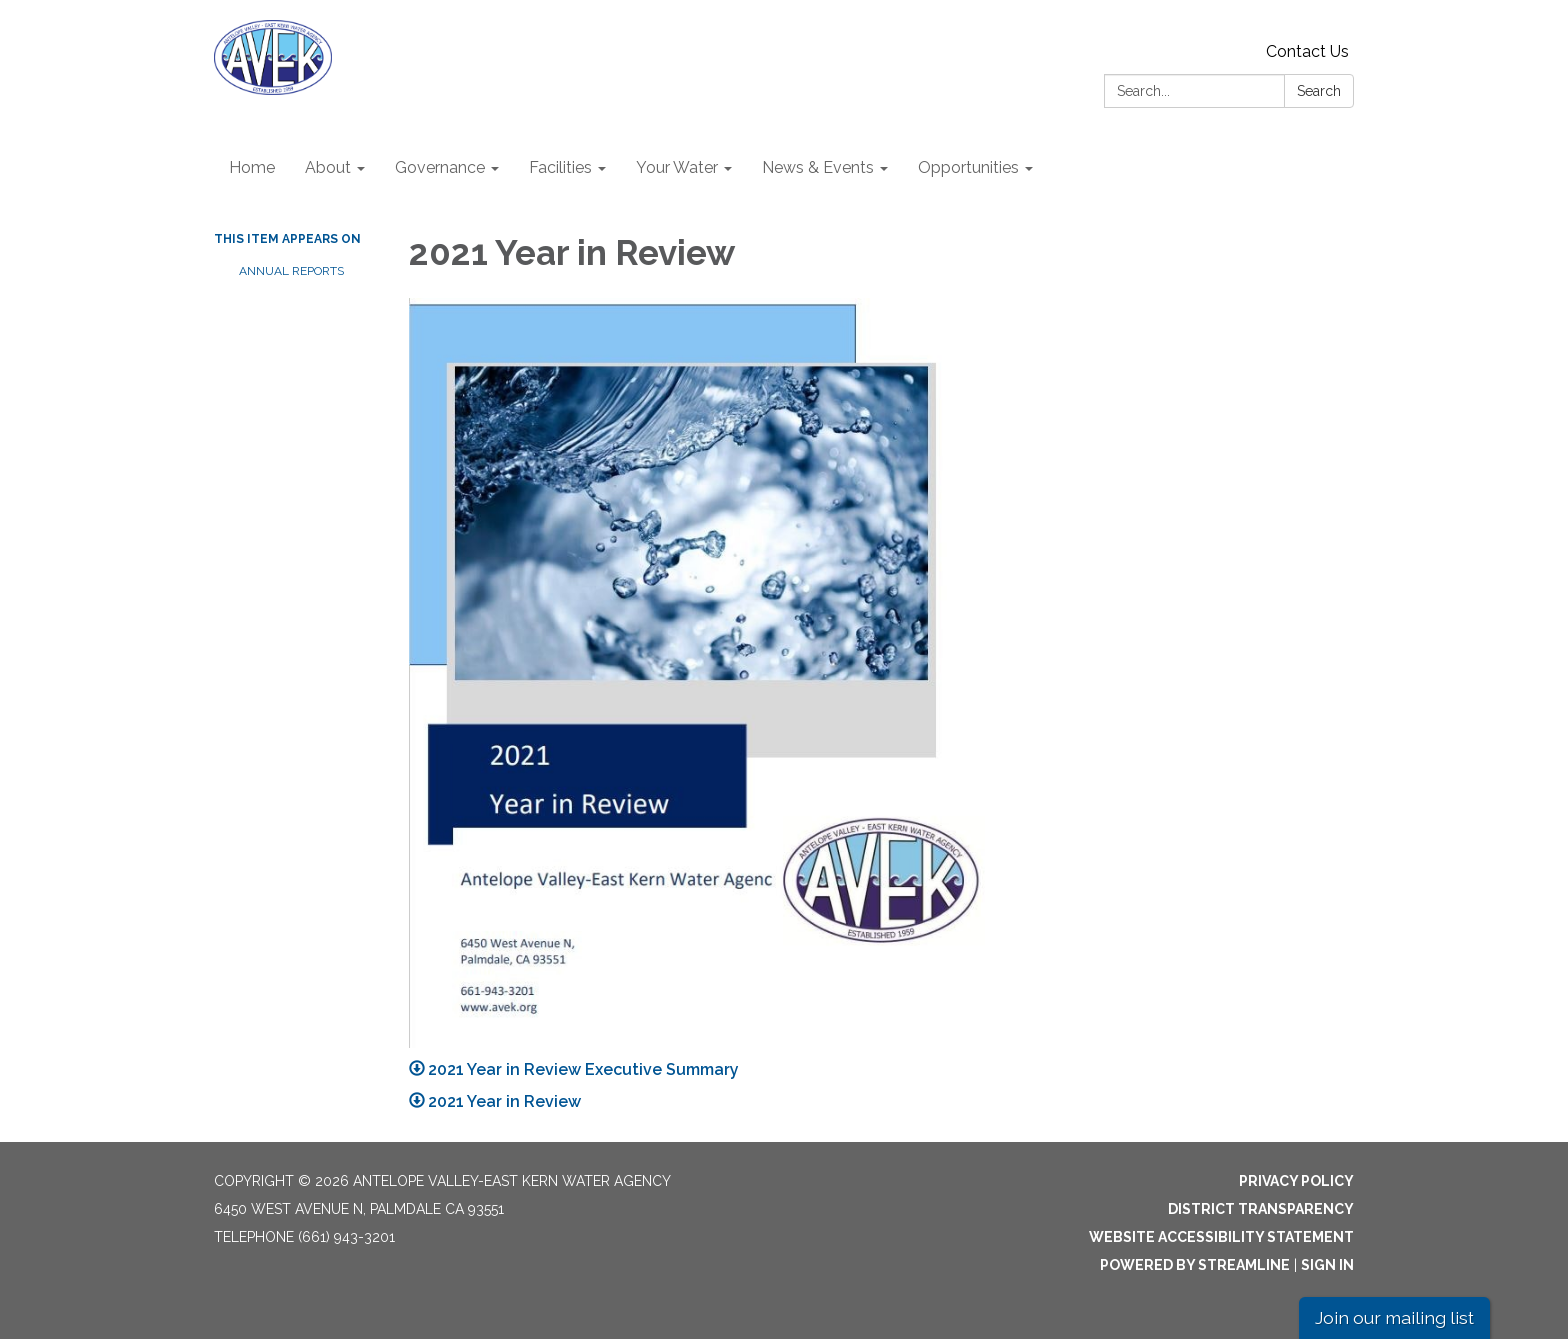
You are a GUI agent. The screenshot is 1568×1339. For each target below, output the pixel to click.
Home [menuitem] (252, 167)
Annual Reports (291, 271)
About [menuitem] (328, 167)
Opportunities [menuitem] (968, 167)
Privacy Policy (1296, 1181)
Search (1319, 91)
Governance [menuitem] (440, 167)
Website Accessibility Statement (1221, 1237)
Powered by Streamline (1195, 1265)
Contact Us (1307, 51)
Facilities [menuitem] (560, 167)
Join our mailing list (1394, 1317)
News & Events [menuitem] (818, 167)
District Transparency (1261, 1209)
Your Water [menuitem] (677, 167)
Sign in (1327, 1265)
